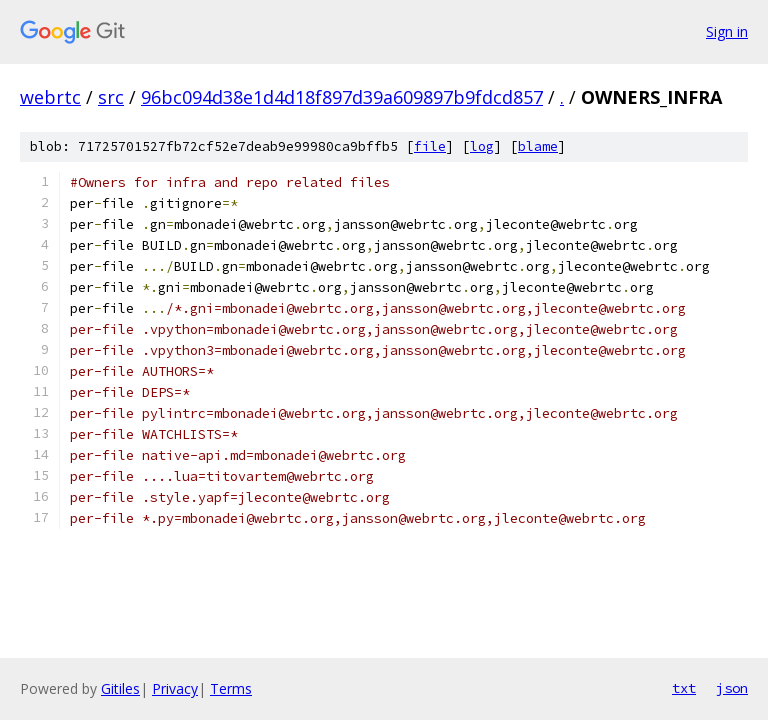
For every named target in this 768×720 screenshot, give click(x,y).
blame (538, 146)
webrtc (50, 97)
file (430, 146)
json (732, 688)
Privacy (175, 688)
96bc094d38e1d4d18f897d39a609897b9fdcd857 (342, 97)
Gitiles (120, 688)
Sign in (727, 31)
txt (684, 688)
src (111, 97)
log (482, 146)
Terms (231, 688)
